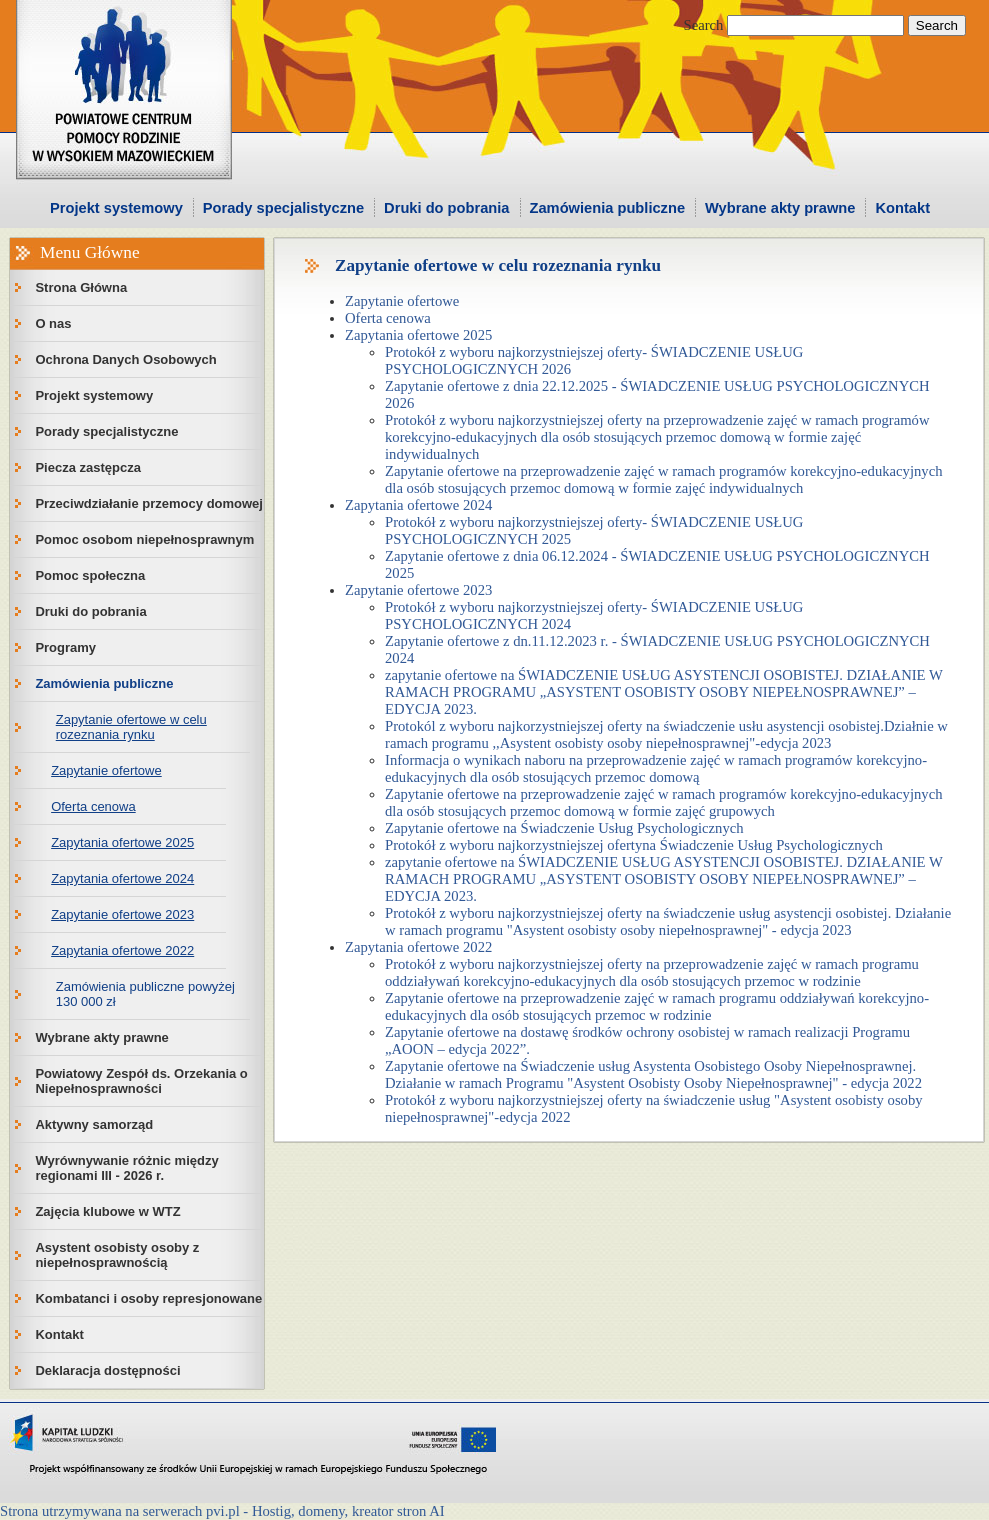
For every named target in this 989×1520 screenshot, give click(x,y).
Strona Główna (81, 287)
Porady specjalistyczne (283, 208)
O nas (53, 323)
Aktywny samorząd (94, 1124)
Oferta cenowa (93, 806)
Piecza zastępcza (88, 467)
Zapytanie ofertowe (106, 770)
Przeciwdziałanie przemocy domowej (149, 503)
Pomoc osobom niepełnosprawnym (144, 539)
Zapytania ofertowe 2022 (122, 950)
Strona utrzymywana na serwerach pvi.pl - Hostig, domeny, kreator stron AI (222, 1511)
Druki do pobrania (446, 208)
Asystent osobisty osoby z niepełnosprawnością (117, 1255)
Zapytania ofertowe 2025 (122, 842)
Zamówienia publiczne (608, 208)
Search (704, 25)
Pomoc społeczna (90, 575)
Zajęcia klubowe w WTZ (107, 1211)
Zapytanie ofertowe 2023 (122, 914)
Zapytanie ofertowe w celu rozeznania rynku (131, 727)
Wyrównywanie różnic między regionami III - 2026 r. (126, 1168)
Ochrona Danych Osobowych (125, 359)
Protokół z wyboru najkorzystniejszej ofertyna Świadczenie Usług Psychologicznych (634, 845)
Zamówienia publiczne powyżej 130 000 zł (145, 994)
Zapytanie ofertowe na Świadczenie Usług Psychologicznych (564, 828)
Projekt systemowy (116, 208)
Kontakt (902, 208)
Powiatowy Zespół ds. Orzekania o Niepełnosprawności (141, 1081)
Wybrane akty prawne (780, 208)
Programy (65, 647)
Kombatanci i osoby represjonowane (148, 1298)
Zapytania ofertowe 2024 (122, 878)
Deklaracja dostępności (107, 1370)
